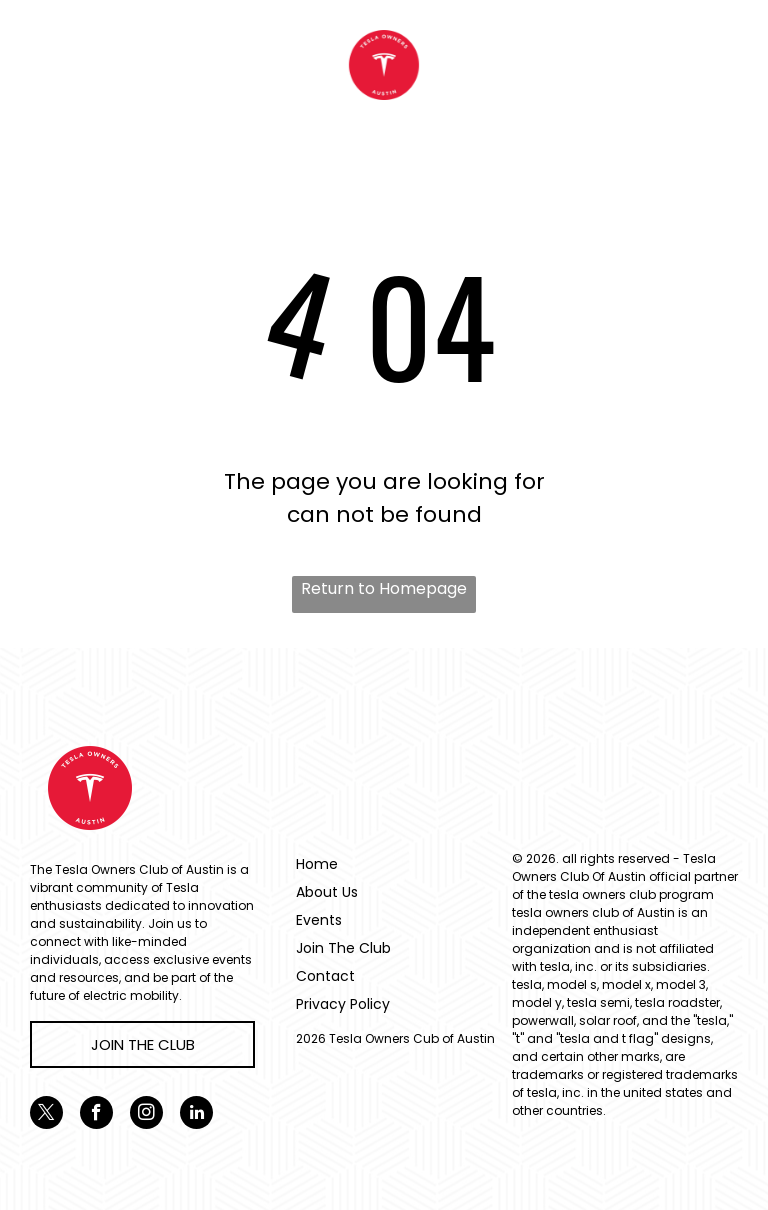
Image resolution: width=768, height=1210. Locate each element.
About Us (327, 892)
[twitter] (46, 1115)
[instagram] (146, 1115)
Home (317, 864)
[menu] (44, 65)
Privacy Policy (343, 1004)
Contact (325, 976)
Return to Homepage (384, 588)
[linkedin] (196, 1115)
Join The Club (343, 948)
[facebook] (96, 1115)
